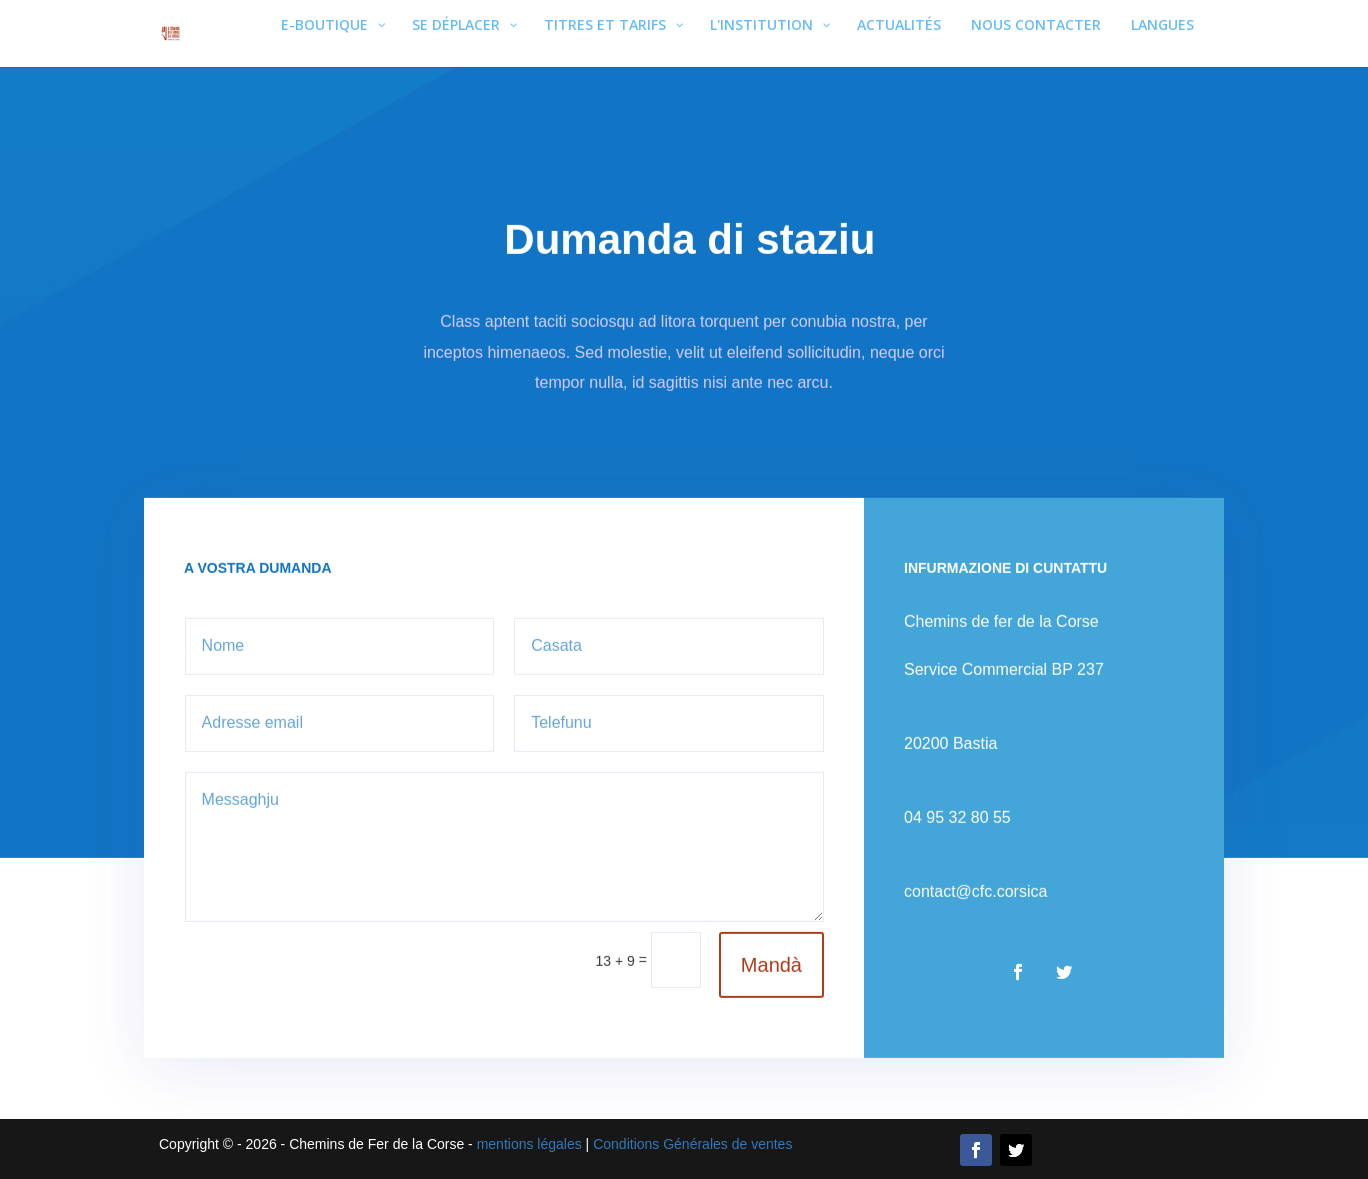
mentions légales (529, 1144)
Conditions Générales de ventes (692, 1144)
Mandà (769, 950)
